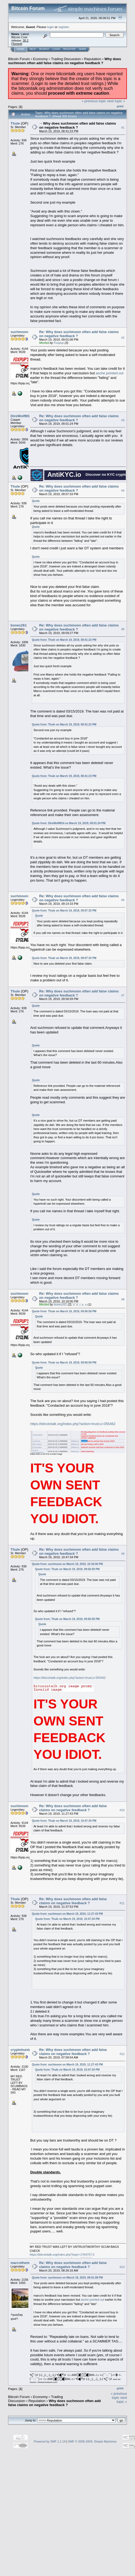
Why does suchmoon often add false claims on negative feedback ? (64, 61)
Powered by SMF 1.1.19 (50, 2441)
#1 (122, 127)
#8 (122, 1299)
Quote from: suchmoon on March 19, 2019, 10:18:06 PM (67, 1564)
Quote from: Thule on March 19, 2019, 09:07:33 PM (64, 910)
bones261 (19, 625)
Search (44, 49)
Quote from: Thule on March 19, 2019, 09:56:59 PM (64, 1311)
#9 (122, 1553)
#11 (122, 1903)
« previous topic (94, 101)
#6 (122, 900)
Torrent (16, 43)
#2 (122, 337)
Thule (15, 123)
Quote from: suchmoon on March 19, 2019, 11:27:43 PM (67, 1913)
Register (69, 49)
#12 (122, 2054)
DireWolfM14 (21, 416)
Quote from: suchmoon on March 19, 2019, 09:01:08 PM (67, 2277)
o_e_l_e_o (80, 1304)
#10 (122, 1810)
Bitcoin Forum (19, 59)
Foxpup (59, 342)
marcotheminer (23, 2263)
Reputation (92, 59)
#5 (122, 629)
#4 (122, 490)
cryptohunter (21, 2050)
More (82, 49)
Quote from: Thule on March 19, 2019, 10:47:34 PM (64, 1820)
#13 (122, 2267)
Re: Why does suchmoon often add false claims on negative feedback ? (73, 1808)
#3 (122, 420)
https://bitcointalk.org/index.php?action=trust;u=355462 (73, 1424)
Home (20, 49)
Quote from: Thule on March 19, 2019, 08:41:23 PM (64, 639)
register (63, 27)
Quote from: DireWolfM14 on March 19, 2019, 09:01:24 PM (69, 823)
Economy (40, 59)
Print (120, 106)
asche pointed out (110, 373)
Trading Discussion (66, 59)
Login (56, 49)
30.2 (25, 40)
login (50, 27)
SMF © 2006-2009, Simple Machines (92, 2441)
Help (32, 49)
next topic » (116, 101)
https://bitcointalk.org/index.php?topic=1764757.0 (62, 2254)
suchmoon (19, 332)
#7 (122, 995)
